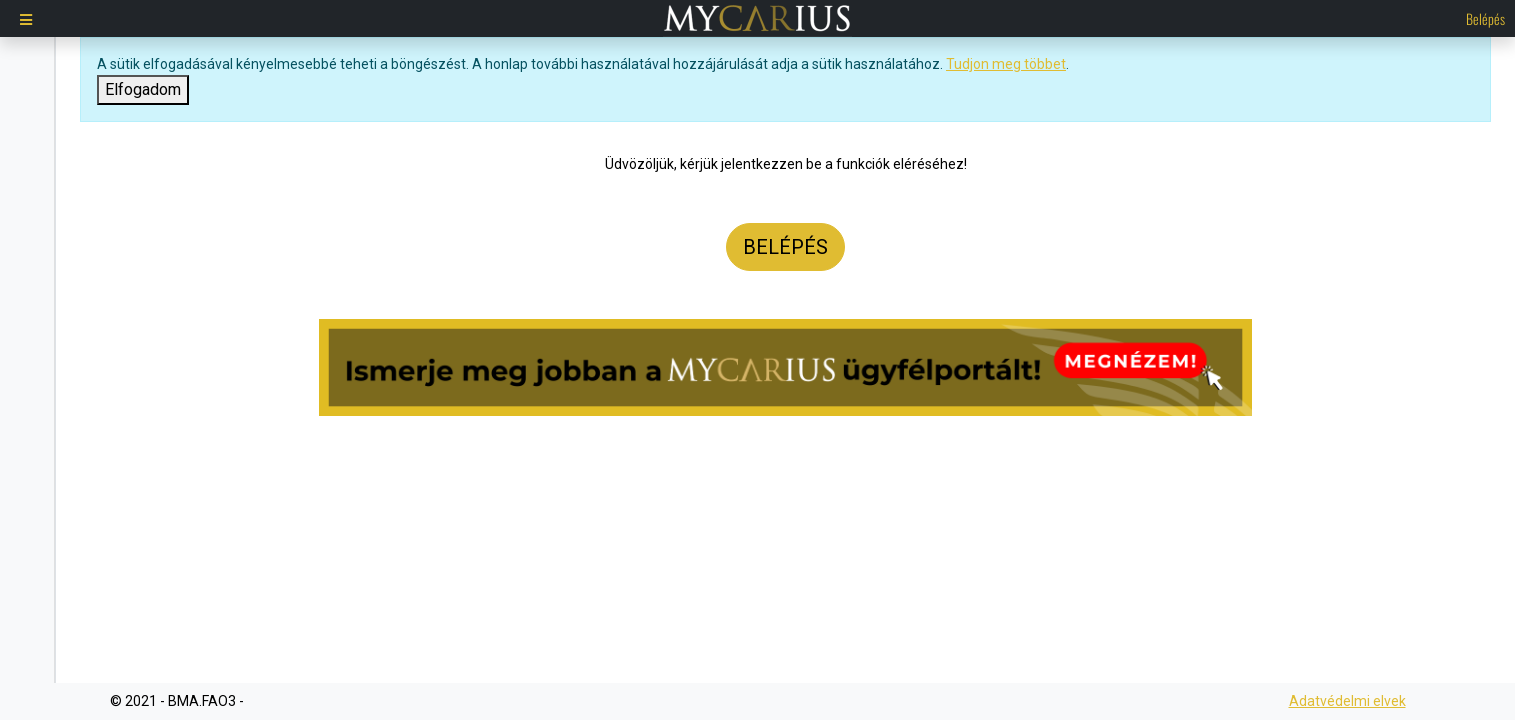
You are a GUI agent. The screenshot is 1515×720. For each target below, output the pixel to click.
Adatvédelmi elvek (1347, 701)
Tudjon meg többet (1006, 64)
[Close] (143, 90)
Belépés (1485, 18)
